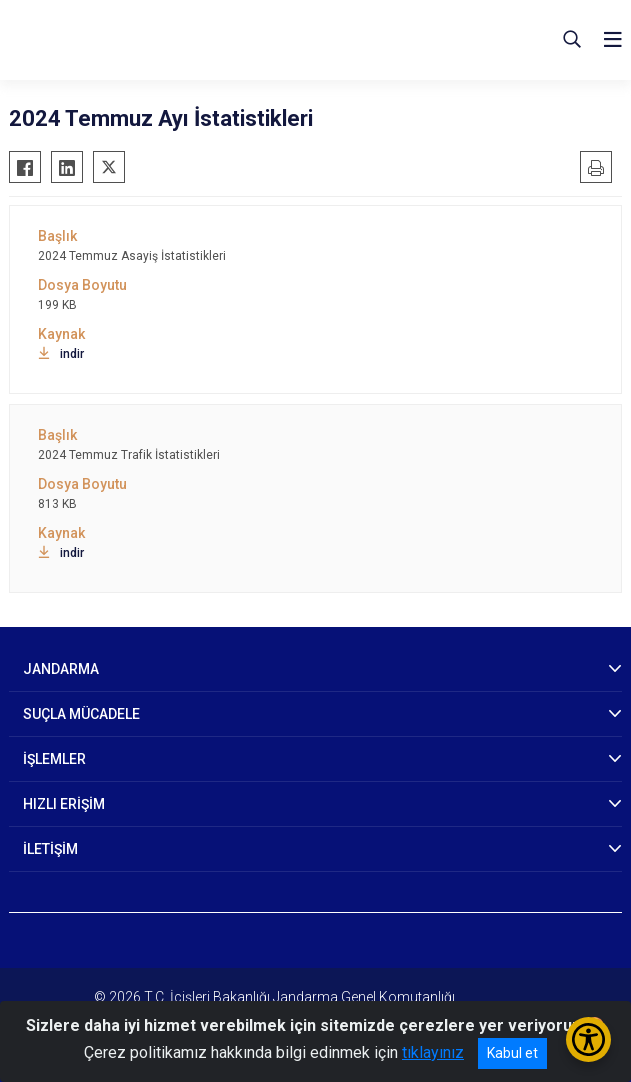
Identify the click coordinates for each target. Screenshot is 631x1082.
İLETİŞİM (50, 849)
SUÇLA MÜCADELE (81, 714)
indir (61, 354)
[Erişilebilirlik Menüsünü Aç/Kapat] (588, 1039)
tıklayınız (433, 1052)
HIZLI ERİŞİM (64, 804)
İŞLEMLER (54, 759)
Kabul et (512, 1053)
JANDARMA (61, 669)
